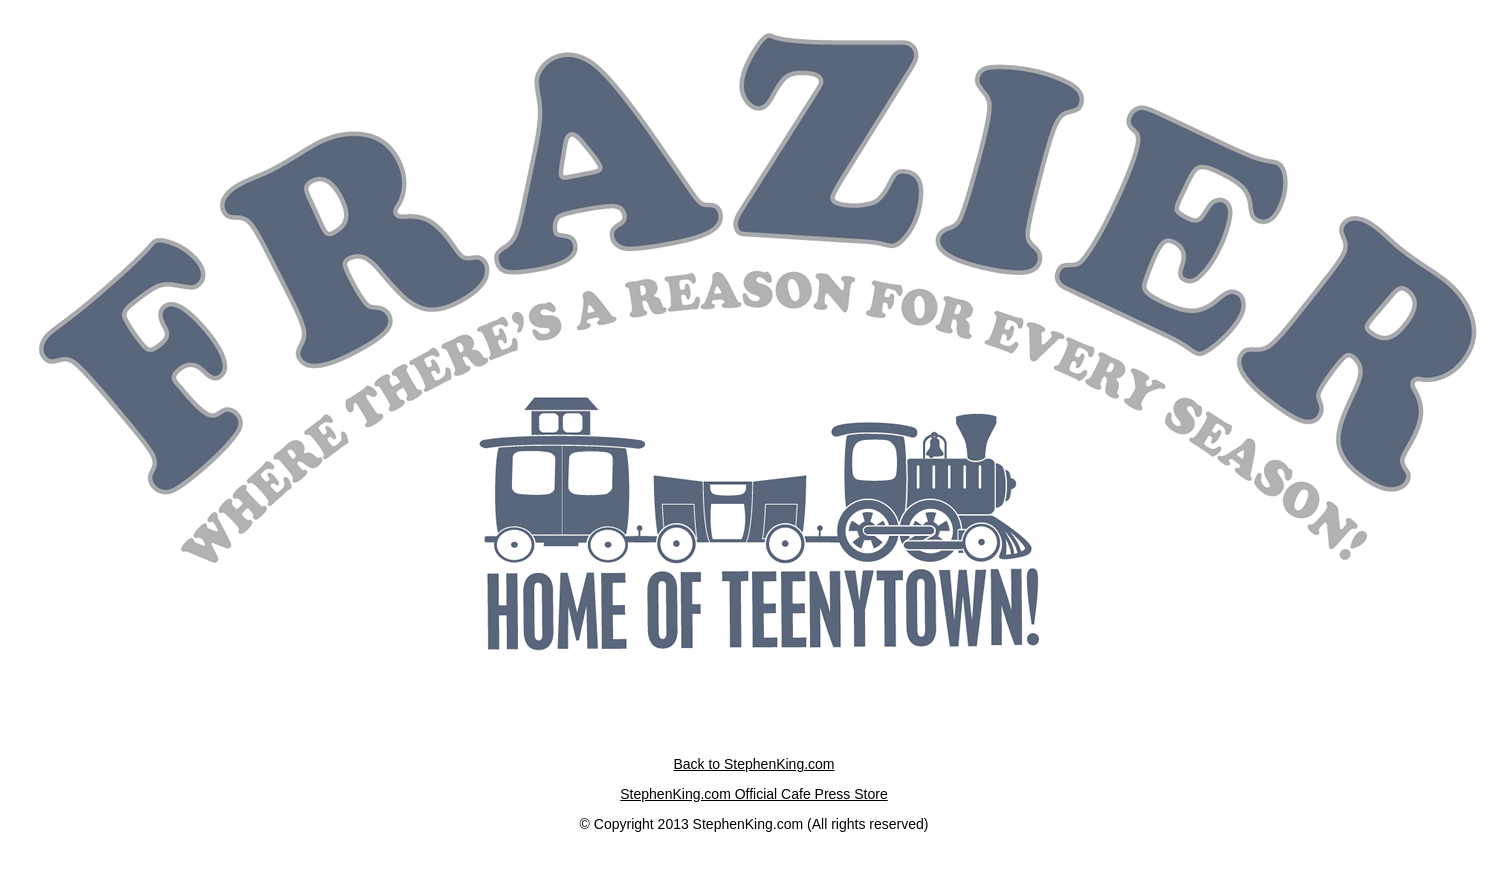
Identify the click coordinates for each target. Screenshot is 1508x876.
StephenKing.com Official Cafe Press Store (753, 794)
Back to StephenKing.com (753, 764)
